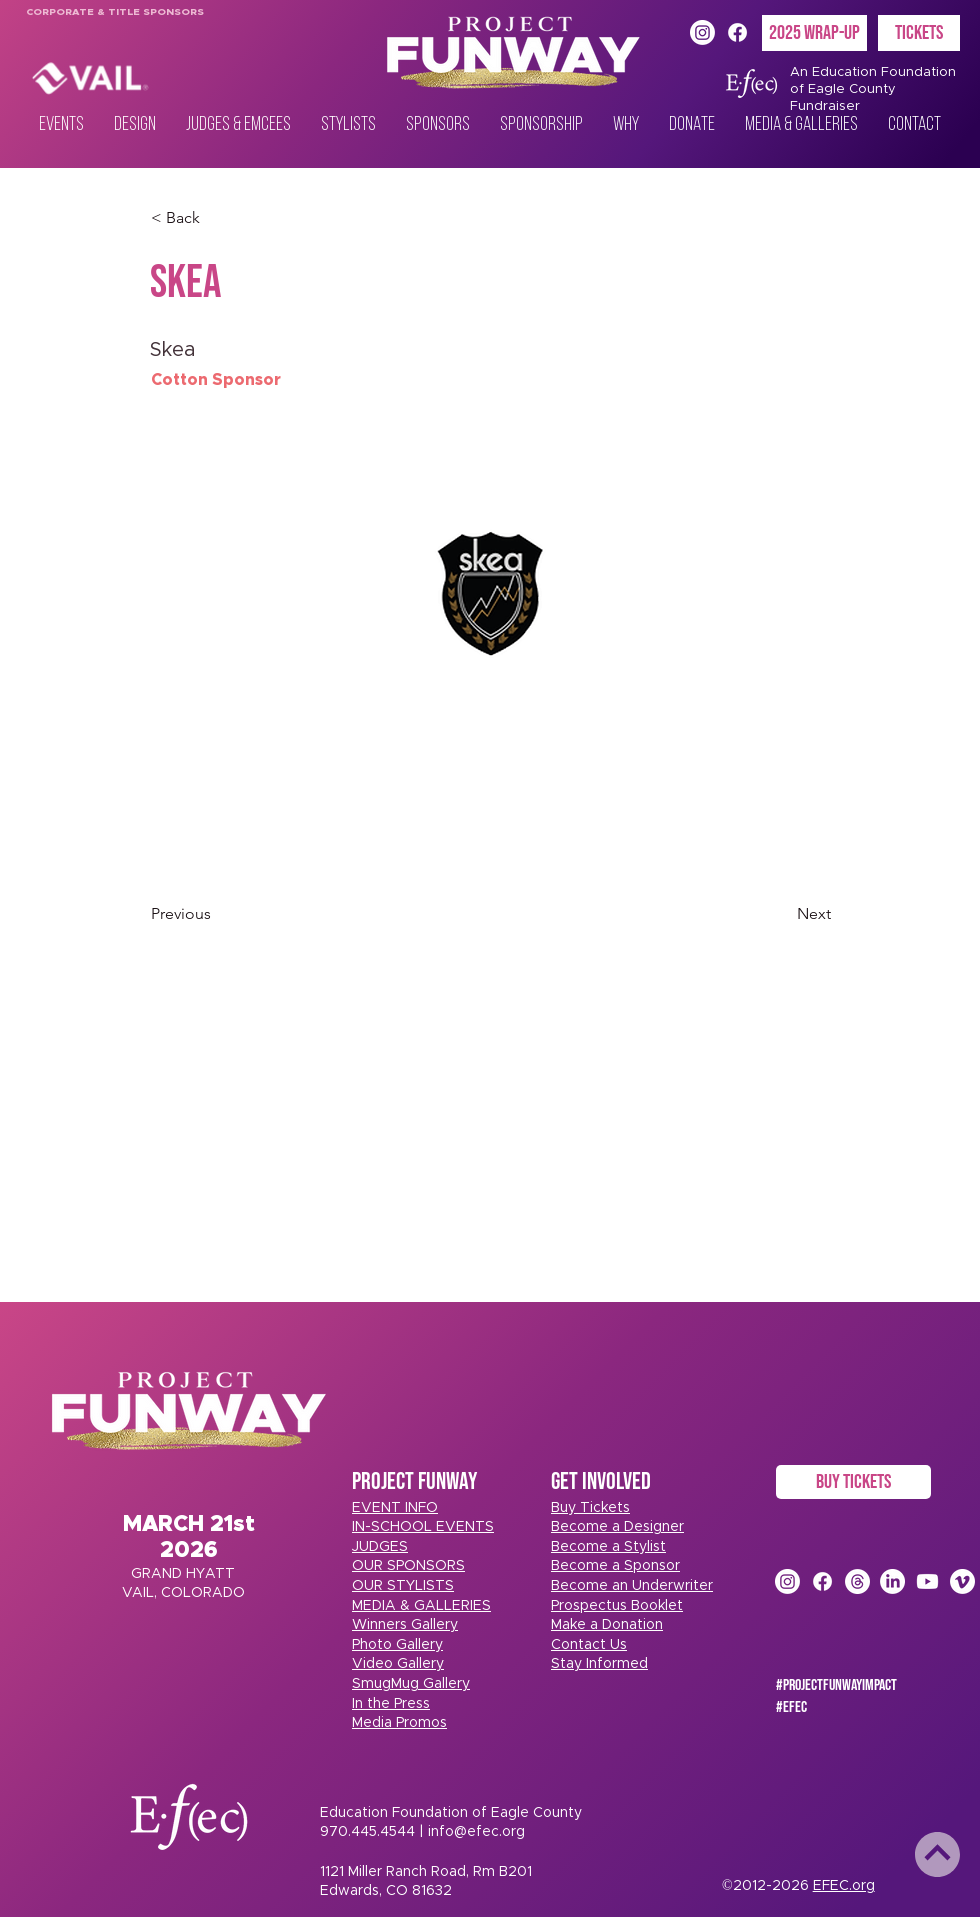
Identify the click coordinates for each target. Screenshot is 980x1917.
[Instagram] (702, 32)
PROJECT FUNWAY (414, 1481)
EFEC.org (844, 1886)
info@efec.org (476, 1832)
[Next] (781, 914)
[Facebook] (737, 32)
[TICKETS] (919, 33)
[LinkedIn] (892, 1581)
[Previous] (217, 914)
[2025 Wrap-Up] (814, 33)
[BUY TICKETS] (853, 1482)
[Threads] (857, 1581)
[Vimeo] (962, 1581)
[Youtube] (927, 1581)
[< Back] (217, 218)
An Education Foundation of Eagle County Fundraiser (873, 89)
